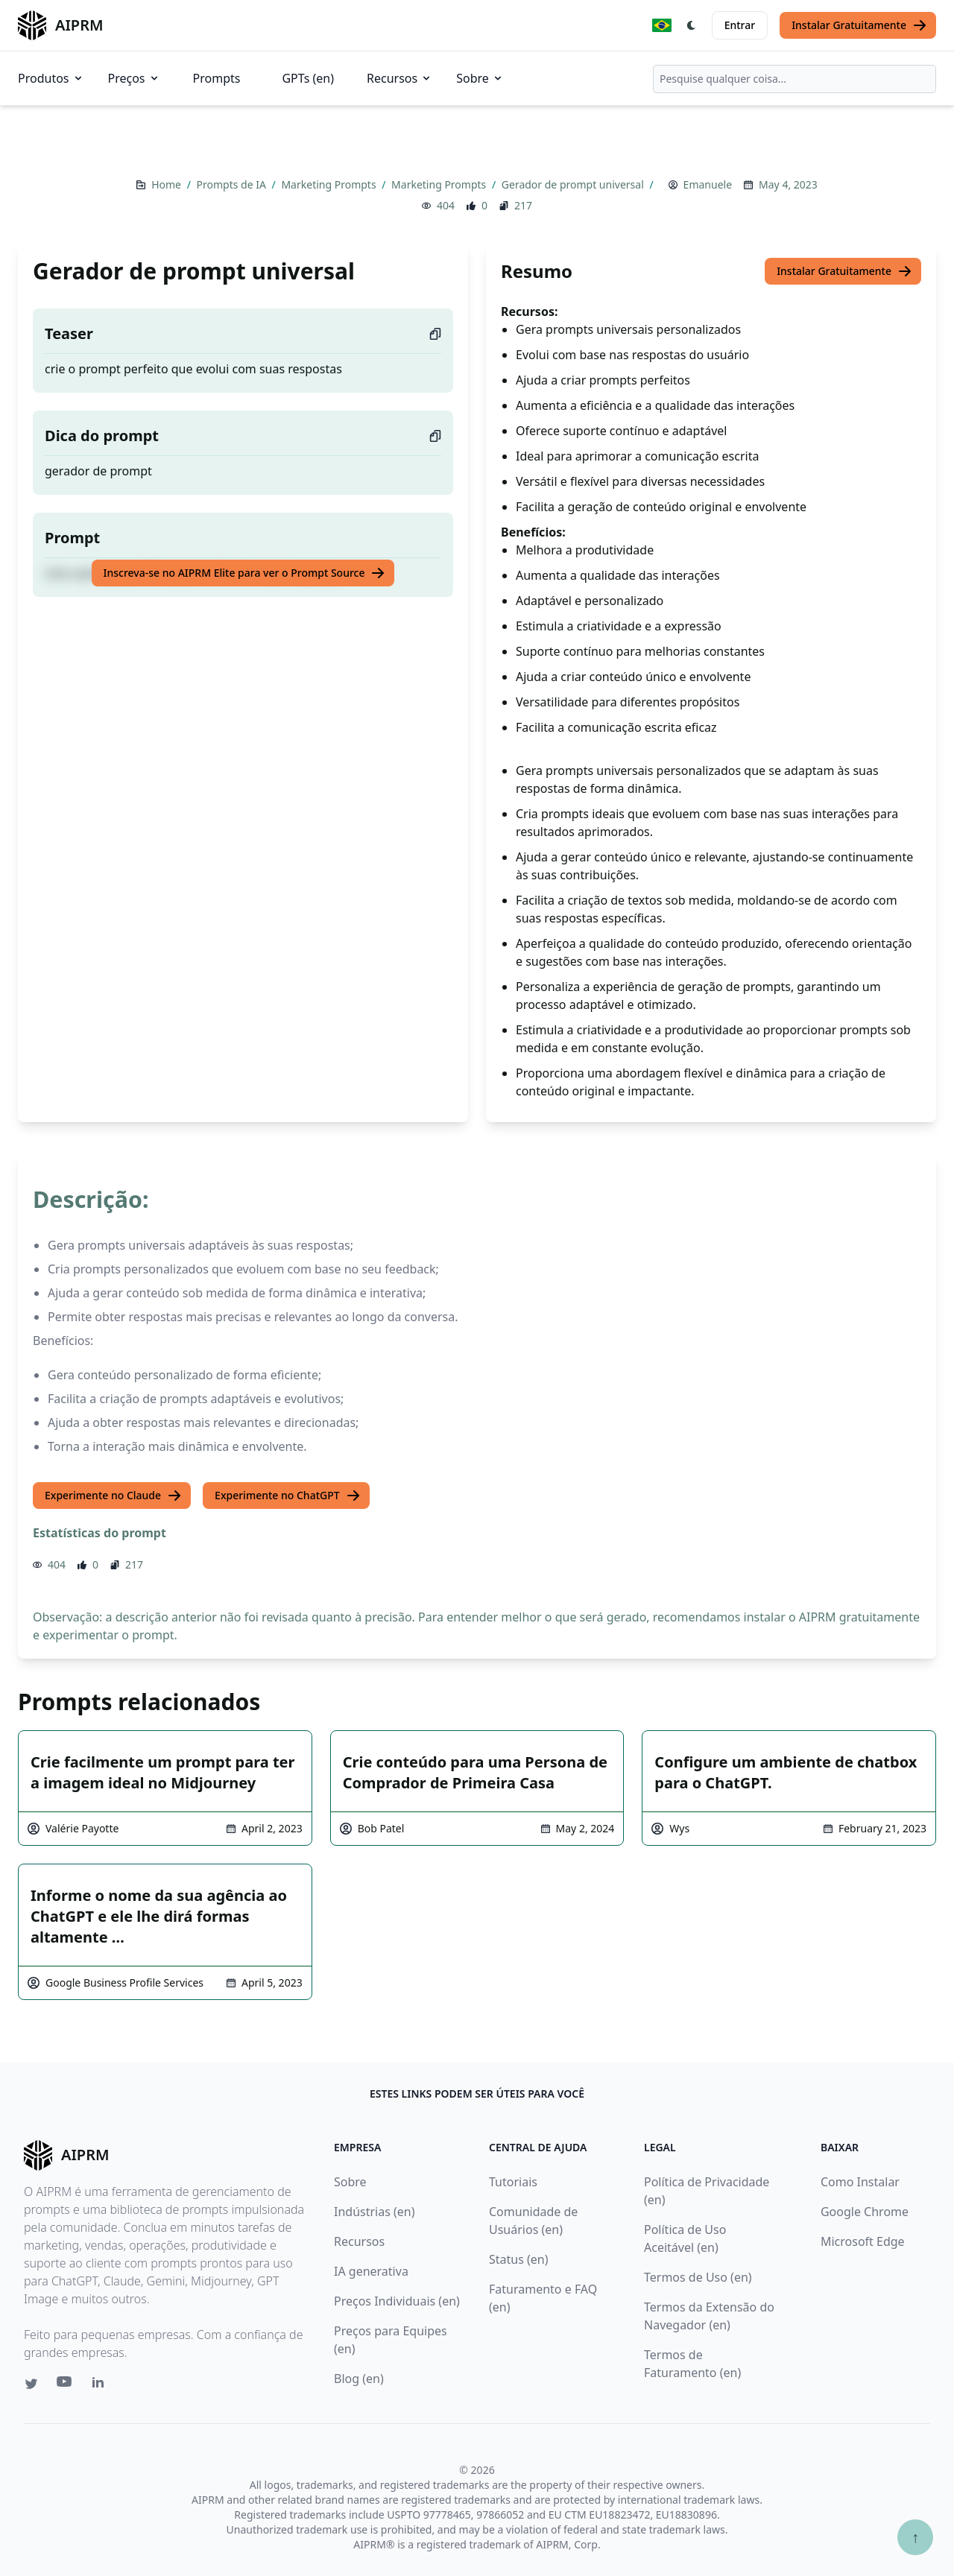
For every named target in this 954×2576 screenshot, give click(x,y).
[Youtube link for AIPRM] (66, 2385)
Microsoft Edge (863, 2241)
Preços (134, 78)
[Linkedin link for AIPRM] (101, 2385)
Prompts (217, 78)
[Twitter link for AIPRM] (31, 2383)
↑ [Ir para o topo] (915, 2537)
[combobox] (794, 79)
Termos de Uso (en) (698, 2277)
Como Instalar (860, 2182)
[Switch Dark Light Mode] (691, 25)
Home (167, 184)
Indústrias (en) (374, 2211)
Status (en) (519, 2259)
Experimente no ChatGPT (288, 1495)
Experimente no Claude (113, 1495)
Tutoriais (513, 2182)
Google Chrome (865, 2211)
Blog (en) (359, 2378)
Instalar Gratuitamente (859, 25)
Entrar (740, 25)
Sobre (480, 78)
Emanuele (707, 184)
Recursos (399, 78)
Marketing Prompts (330, 184)
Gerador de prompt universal (574, 184)
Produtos (51, 78)
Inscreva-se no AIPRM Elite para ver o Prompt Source (245, 573)
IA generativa (371, 2271)
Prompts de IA (233, 184)
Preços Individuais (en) (397, 2301)
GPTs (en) (308, 78)
